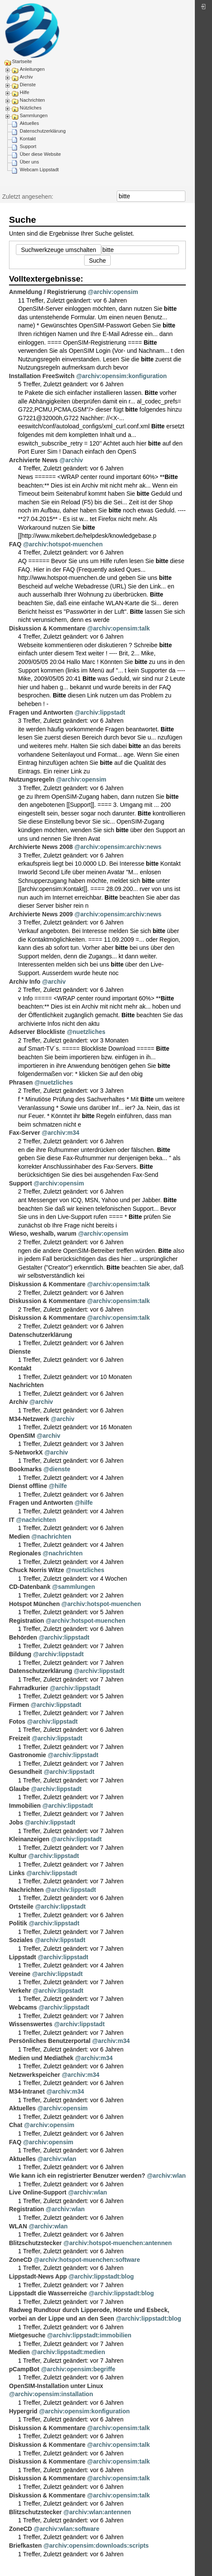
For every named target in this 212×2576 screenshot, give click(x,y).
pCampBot (24, 2369)
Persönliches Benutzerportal (50, 2040)
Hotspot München (34, 1603)
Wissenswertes (30, 2024)
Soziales (21, 1940)
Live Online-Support (38, 2192)
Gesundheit (25, 1771)
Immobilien (25, 1805)
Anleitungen (32, 69)
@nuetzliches (86, 1031)
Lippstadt (22, 1957)
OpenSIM (22, 1435)
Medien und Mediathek (41, 2058)
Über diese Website (40, 154)
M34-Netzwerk (29, 1418)
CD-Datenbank (29, 1586)
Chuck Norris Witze (36, 1570)
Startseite (22, 61)
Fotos (17, 1721)
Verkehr (20, 1990)
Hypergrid (23, 2411)
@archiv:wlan (56, 2158)
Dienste (28, 84)
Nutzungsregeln (32, 779)
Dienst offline (28, 1485)
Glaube (19, 1788)
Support (28, 146)
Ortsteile (21, 1906)
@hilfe (58, 1485)
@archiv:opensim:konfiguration (121, 376)
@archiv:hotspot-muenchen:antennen (118, 2243)
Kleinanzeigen (29, 1839)
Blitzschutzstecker (35, 2243)
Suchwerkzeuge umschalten (58, 249)
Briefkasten (25, 2545)
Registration (26, 1620)
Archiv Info (24, 981)
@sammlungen (73, 1586)
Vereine (19, 1973)
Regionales (25, 1553)
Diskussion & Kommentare (47, 628)
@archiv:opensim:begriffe (78, 2369)
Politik (18, 1923)
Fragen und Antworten (41, 712)
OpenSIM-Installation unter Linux (56, 2385)
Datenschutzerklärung (43, 130)
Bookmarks (25, 1469)
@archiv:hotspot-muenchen (63, 544)
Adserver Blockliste (37, 1031)
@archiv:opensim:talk (118, 628)
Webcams (23, 2007)
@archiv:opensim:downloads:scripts (95, 2545)
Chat (15, 2124)
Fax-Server (24, 1132)
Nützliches (31, 107)
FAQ (15, 544)
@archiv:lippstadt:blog (101, 2276)
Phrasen (21, 1082)
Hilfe (24, 92)
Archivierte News (33, 460)
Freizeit (19, 1738)
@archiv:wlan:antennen (97, 2512)
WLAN (18, 2226)
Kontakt (28, 138)
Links (17, 1873)
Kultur (18, 1855)
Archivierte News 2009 (41, 914)
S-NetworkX (26, 1452)
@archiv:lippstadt (100, 712)
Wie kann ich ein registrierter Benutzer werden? (77, 2175)
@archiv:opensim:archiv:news (118, 846)
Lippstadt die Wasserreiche (48, 2293)
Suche (181, 196)
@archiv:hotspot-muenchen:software (87, 2259)
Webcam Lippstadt (39, 169)
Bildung (20, 1654)
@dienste (56, 1469)
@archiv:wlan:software (67, 2528)
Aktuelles (29, 123)
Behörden (23, 1637)
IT (11, 1519)
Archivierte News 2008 (41, 846)
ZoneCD (20, 2259)
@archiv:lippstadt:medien (68, 2352)
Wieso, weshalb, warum (42, 1233)
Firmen (19, 1704)
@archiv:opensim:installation (51, 2394)
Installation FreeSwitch (41, 376)
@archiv (71, 460)
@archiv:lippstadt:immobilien (89, 2335)
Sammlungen (34, 115)
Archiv (26, 76)
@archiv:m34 (60, 1132)
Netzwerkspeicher (34, 2074)
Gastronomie (27, 1755)
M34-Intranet (27, 2091)
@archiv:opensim (113, 291)
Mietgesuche (27, 2335)
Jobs (16, 1822)
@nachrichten (36, 1519)
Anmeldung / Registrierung (47, 291)
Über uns (29, 161)
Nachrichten (32, 100)
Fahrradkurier (28, 1688)
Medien (19, 1536)
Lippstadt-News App (38, 2276)
